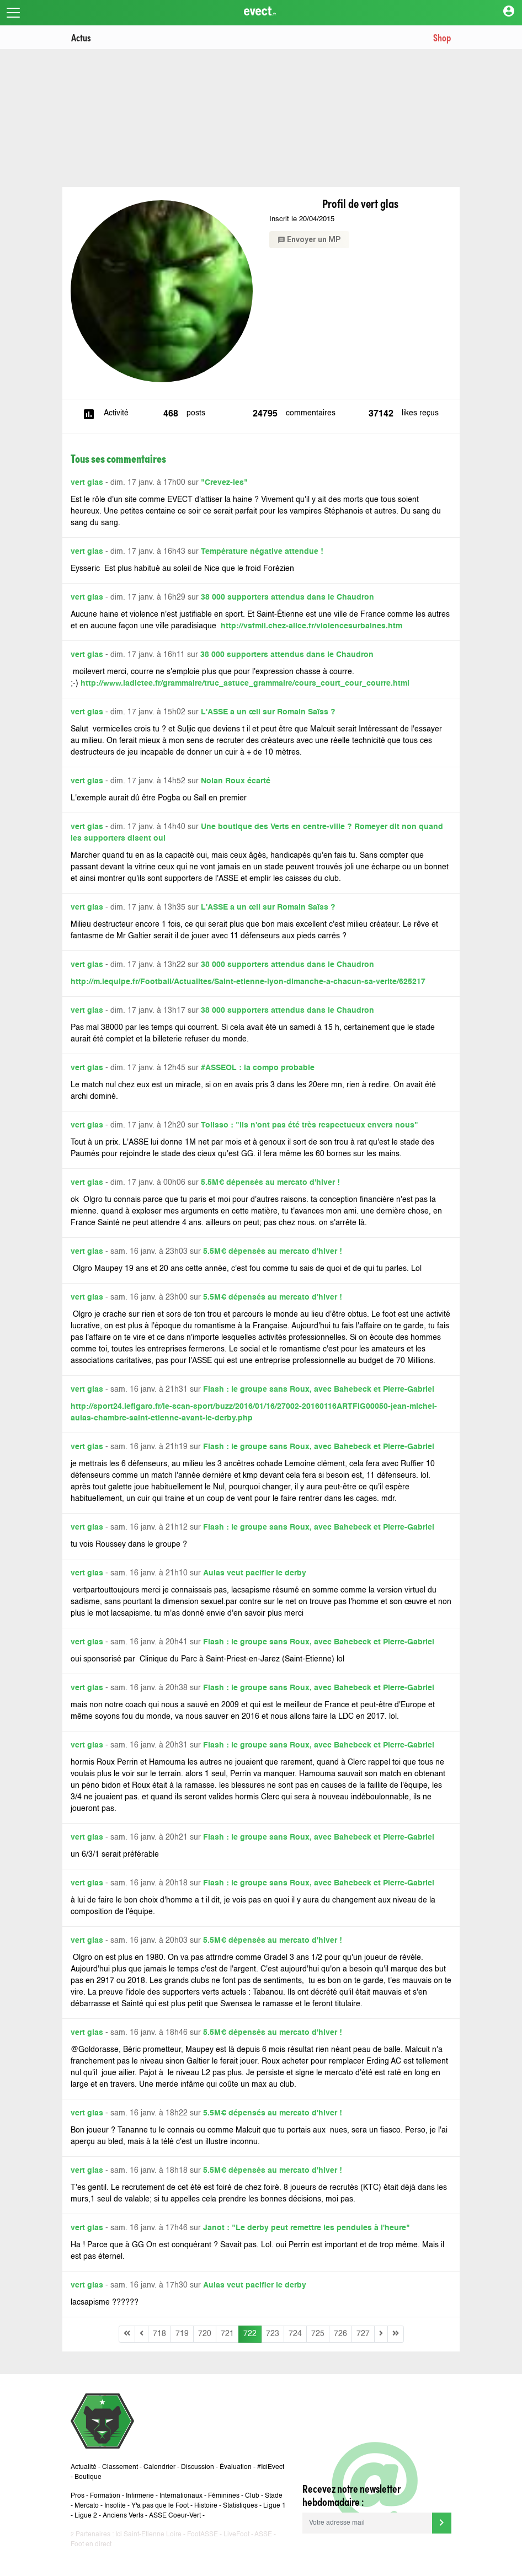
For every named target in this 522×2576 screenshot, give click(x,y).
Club (252, 2496)
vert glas (87, 483)
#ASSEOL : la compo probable (258, 1068)
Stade (274, 2496)
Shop (442, 37)
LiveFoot (236, 2534)
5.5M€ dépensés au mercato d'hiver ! (270, 1183)
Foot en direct (91, 2544)
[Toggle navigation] (13, 12)
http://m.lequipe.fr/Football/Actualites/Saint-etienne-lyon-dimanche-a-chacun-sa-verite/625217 (248, 982)
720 (204, 2334)
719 (182, 2334)
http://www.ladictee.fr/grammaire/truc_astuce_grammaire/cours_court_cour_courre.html (245, 683)
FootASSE (202, 2534)
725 (317, 2334)
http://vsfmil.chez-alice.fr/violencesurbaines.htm (311, 626)
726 (340, 2334)
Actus (81, 37)
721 (227, 2334)
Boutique (88, 2477)
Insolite (115, 2506)
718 (159, 2334)
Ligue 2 (85, 2516)
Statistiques (240, 2506)
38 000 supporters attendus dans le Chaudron (287, 597)
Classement (120, 2467)
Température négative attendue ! (262, 551)
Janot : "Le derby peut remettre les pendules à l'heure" (306, 2228)
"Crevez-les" (224, 483)
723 (272, 2334)
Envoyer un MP (309, 239)
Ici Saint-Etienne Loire (148, 2534)
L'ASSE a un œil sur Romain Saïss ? (268, 712)
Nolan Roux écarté (235, 781)
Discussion (197, 2467)
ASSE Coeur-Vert (175, 2516)
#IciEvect (270, 2467)
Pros (77, 2496)
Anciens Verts (123, 2516)
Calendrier (159, 2467)
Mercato (86, 2506)
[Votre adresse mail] (367, 2523)
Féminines (223, 2496)
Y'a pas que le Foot (160, 2506)
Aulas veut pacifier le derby (254, 1573)
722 (250, 2334)
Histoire (205, 2506)
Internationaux (181, 2496)
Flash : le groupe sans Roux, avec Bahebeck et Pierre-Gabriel (318, 1389)
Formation (105, 2496)
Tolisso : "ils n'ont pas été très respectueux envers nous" (309, 1125)
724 (295, 2334)
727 (363, 2334)
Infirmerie (140, 2496)
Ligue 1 (274, 2506)
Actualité (84, 2467)
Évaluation (236, 2467)
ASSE (263, 2534)
